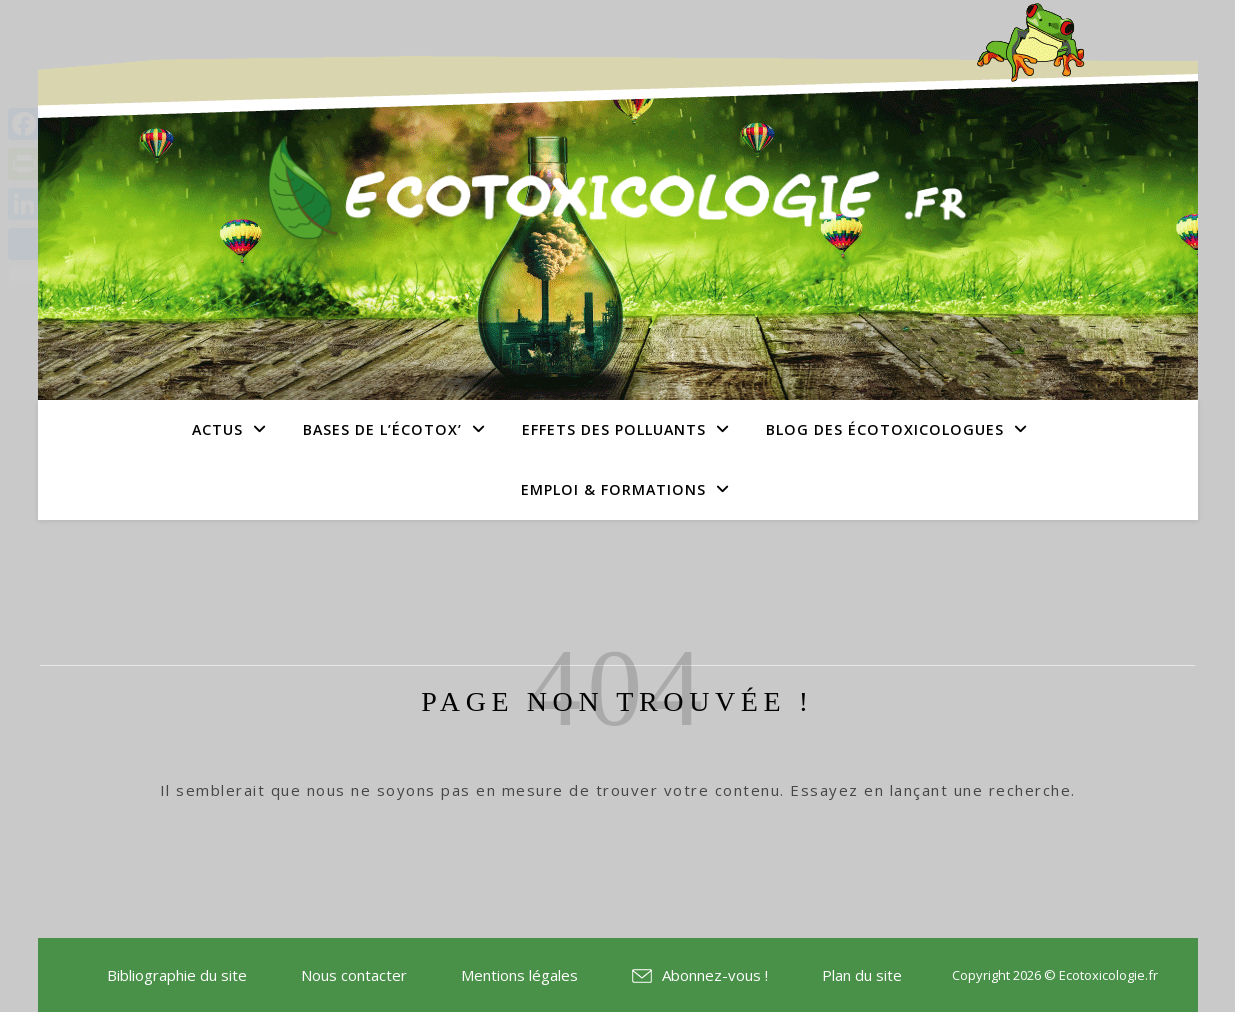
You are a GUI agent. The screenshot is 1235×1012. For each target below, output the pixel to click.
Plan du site (862, 975)
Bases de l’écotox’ (382, 429)
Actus (217, 429)
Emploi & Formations (613, 489)
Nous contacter (354, 975)
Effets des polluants (614, 429)
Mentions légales (519, 975)
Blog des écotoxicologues (885, 429)
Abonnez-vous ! (715, 975)
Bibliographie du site (177, 975)
